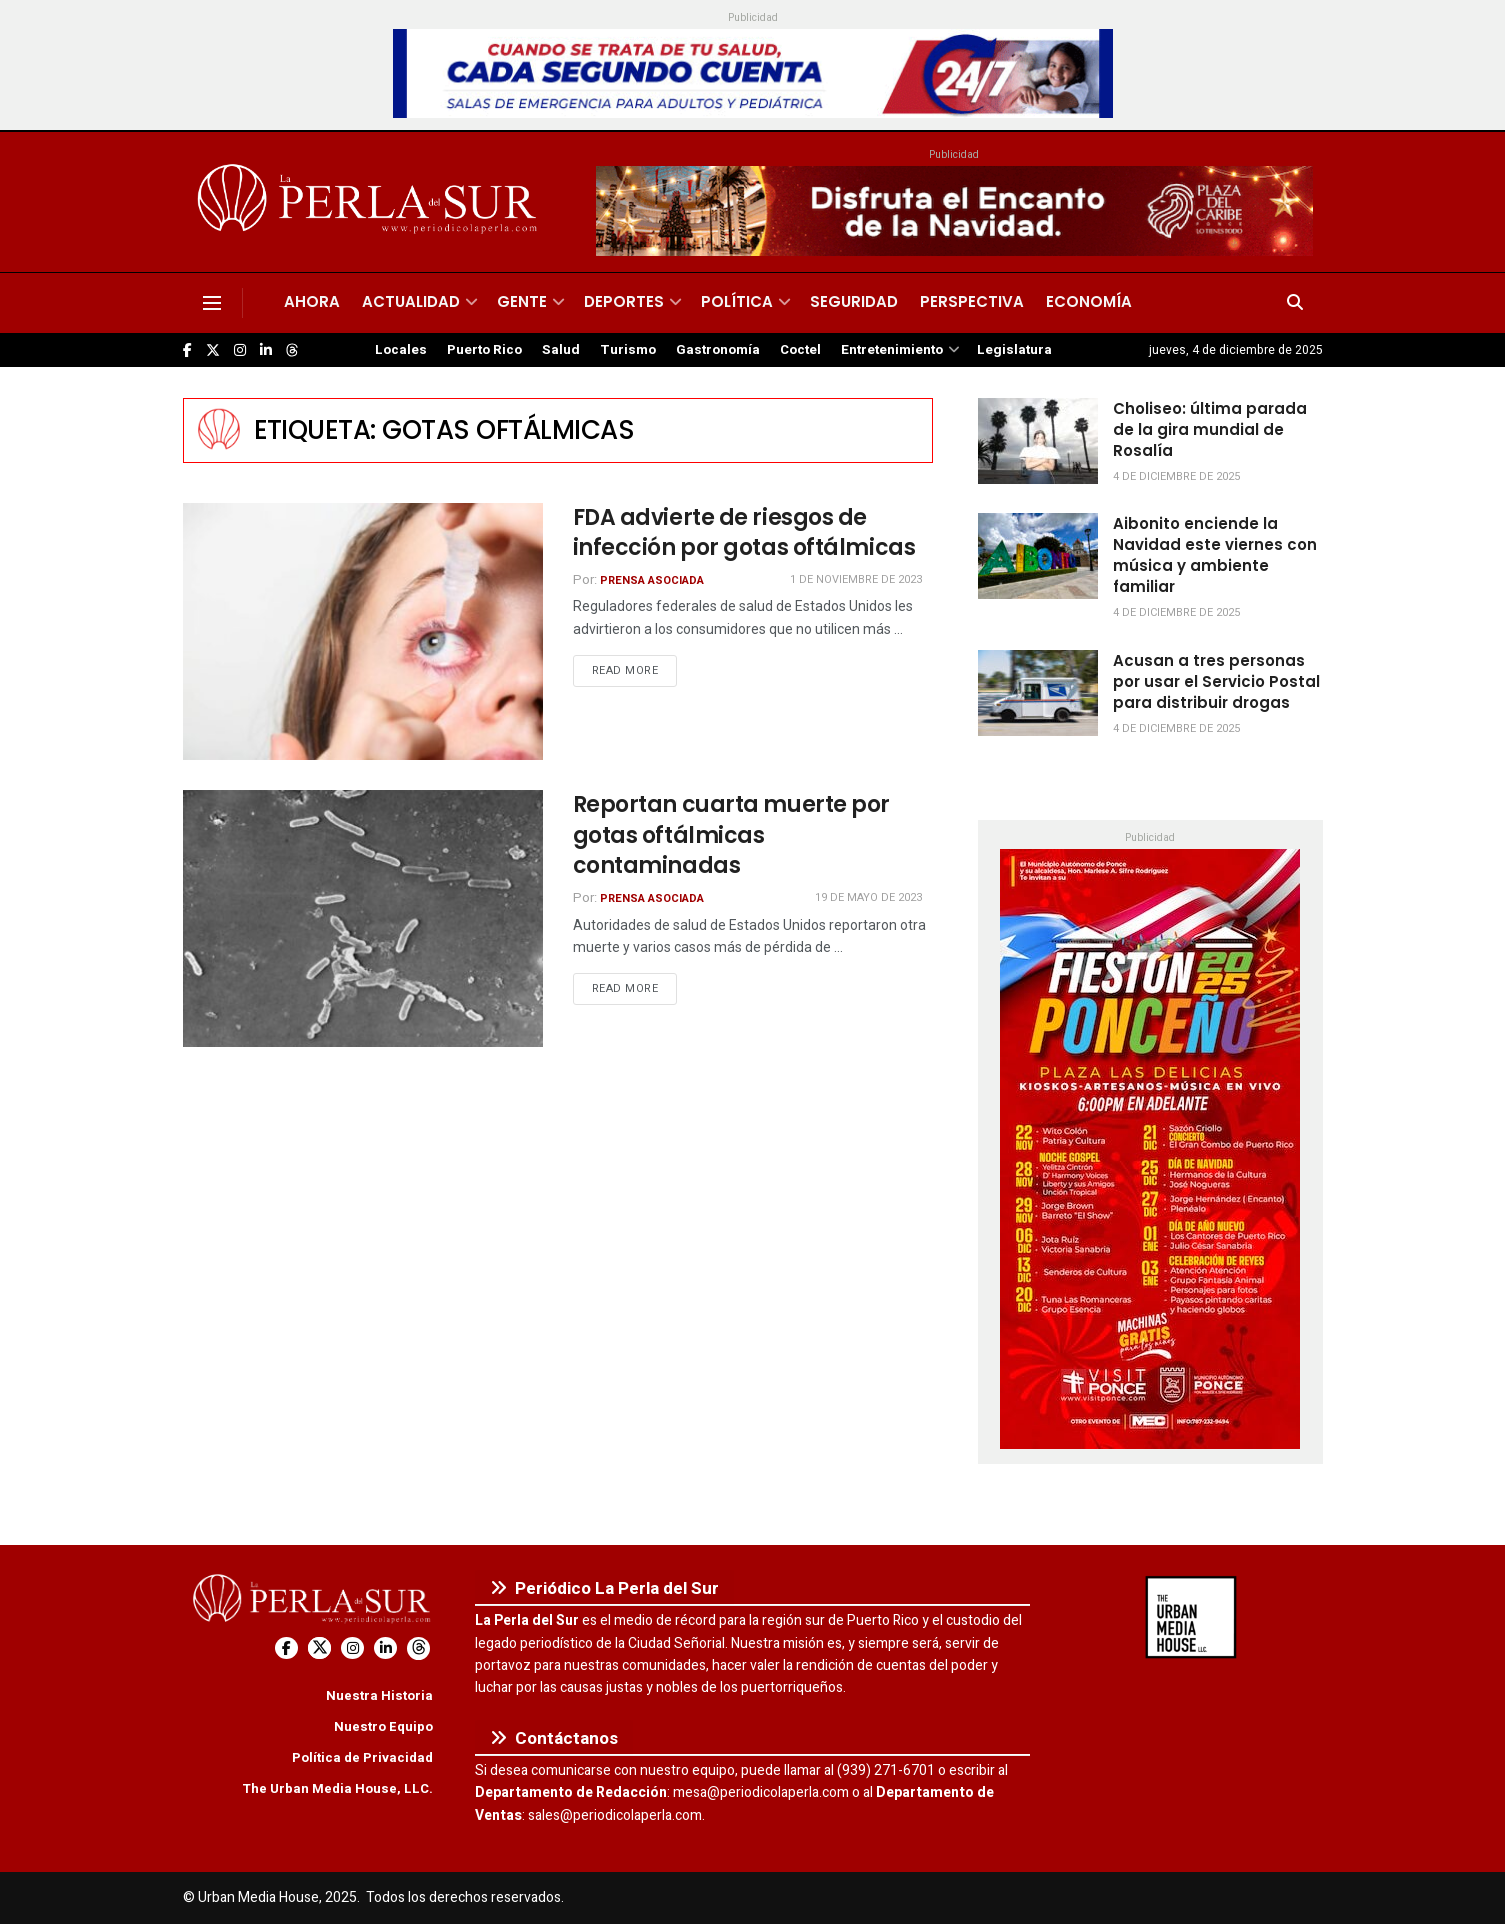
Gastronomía (718, 350)
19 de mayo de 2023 (868, 897)
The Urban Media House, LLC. (337, 1788)
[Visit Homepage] (370, 202)
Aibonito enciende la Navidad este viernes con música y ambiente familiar (1215, 555)
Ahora (312, 301)
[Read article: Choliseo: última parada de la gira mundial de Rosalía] (1038, 441)
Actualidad (411, 301)
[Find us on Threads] (292, 351)
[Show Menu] (212, 303)
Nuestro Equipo (383, 1726)
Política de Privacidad (362, 1757)
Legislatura (1014, 350)
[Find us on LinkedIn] (266, 350)
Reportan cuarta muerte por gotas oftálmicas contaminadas (732, 835)
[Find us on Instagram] (240, 350)
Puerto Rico (484, 350)
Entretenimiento (892, 350)
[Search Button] (1295, 303)
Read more (635, 670)
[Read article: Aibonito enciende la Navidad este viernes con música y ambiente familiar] (1038, 556)
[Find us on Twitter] (213, 350)
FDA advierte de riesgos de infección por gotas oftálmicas (744, 533)
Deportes (624, 301)
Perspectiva (972, 301)
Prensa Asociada (652, 580)
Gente (522, 301)
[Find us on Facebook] (187, 350)
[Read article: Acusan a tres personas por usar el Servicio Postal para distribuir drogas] (1038, 693)
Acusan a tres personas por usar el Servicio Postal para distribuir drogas (1216, 681)
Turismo (628, 350)
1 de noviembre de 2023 (856, 579)
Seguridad (854, 301)
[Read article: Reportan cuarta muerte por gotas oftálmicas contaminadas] (363, 918)
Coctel (800, 350)
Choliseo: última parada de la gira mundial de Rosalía (1210, 429)
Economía (1089, 301)
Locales (401, 350)
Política (737, 301)
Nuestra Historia (379, 1695)
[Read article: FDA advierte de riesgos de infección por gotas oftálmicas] (363, 631)
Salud (561, 350)
